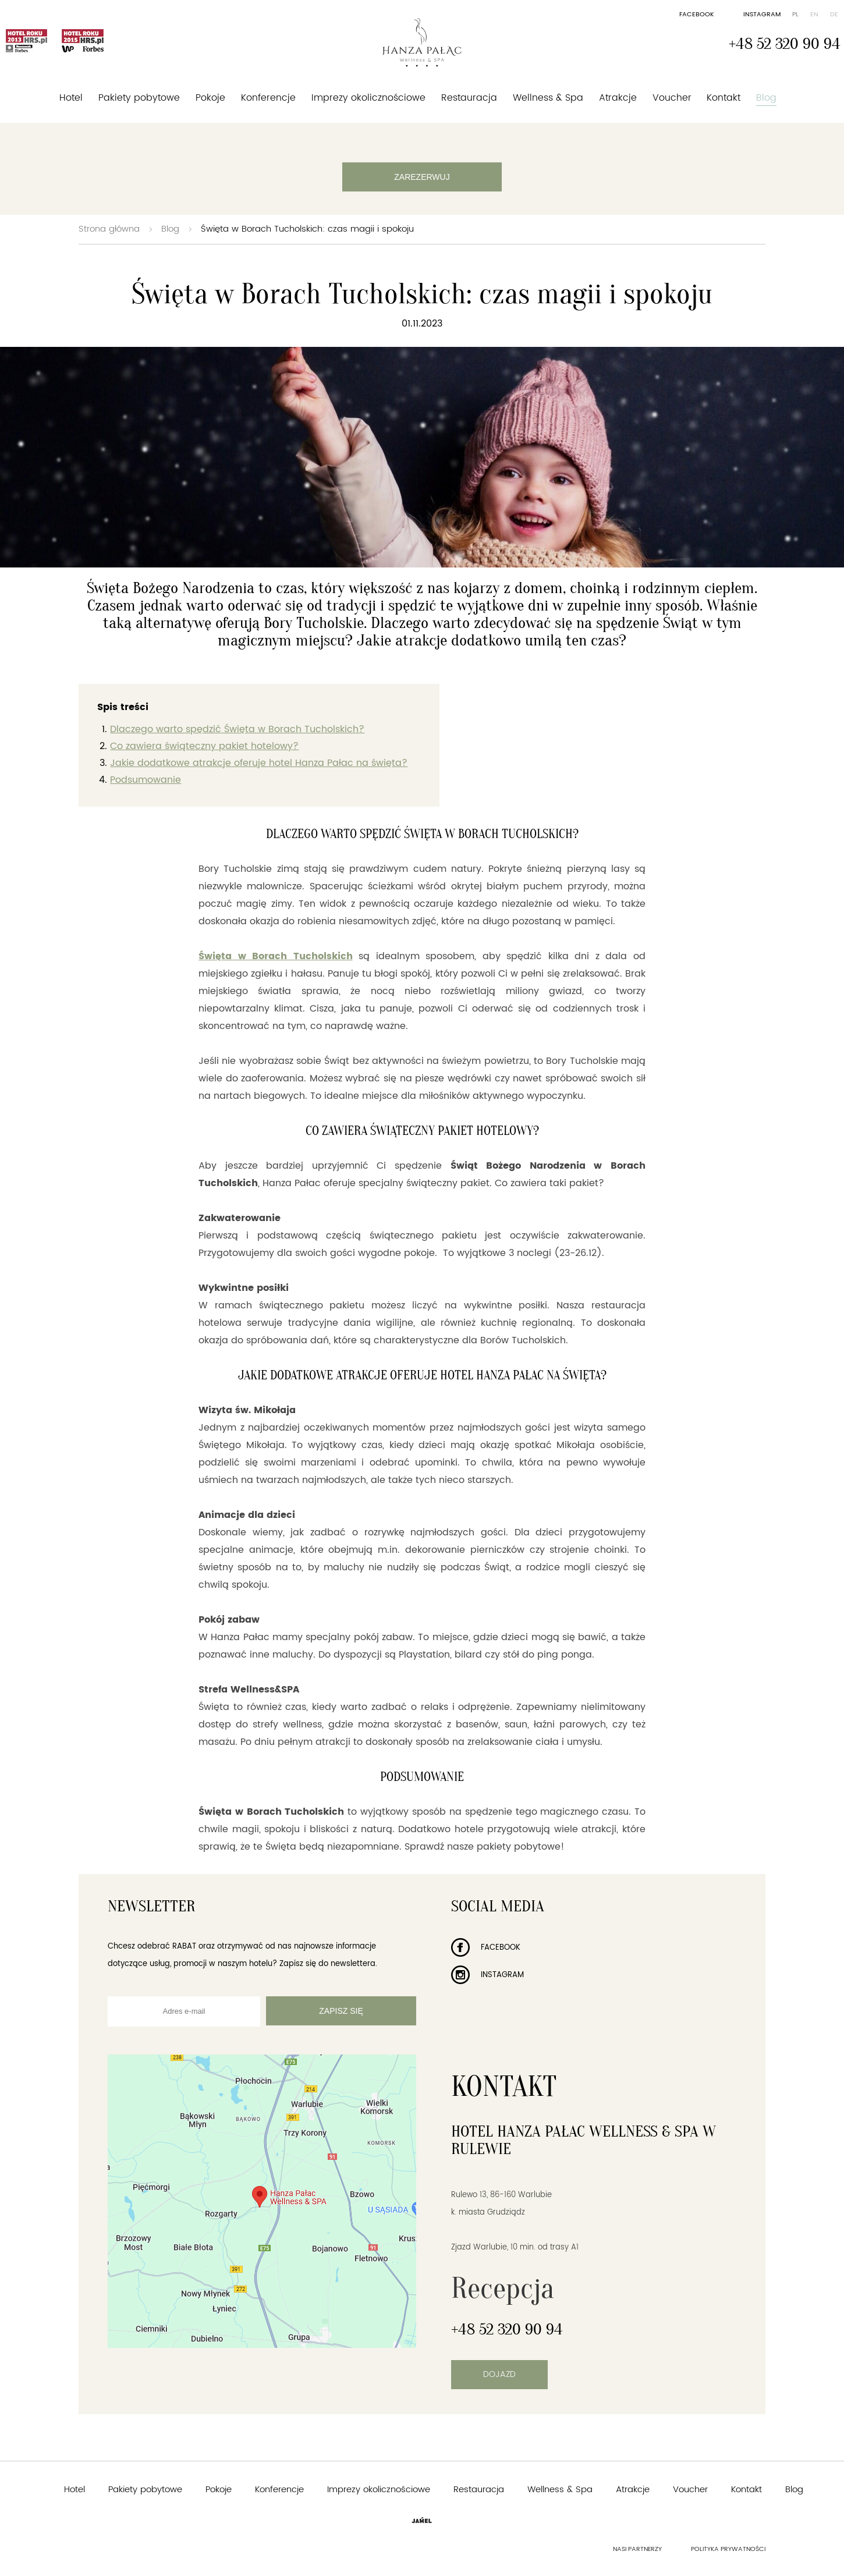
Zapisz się (341, 2011)
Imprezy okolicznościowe (368, 97)
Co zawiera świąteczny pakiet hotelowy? (204, 746)
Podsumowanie (145, 779)
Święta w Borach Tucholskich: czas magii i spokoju (307, 229)
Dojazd (499, 2374)
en (814, 14)
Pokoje (210, 97)
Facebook (696, 14)
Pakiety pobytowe (139, 97)
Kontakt (723, 97)
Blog (766, 97)
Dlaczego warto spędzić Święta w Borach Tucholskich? (237, 729)
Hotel (71, 97)
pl (795, 14)
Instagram (762, 14)
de (834, 14)
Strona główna (109, 229)
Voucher (671, 97)
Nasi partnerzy (637, 2549)
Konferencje (268, 97)
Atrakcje (618, 97)
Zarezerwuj (421, 177)
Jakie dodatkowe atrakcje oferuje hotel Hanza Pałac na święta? (258, 763)
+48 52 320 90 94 (785, 43)
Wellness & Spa (548, 97)
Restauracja (469, 97)
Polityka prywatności (728, 2549)
